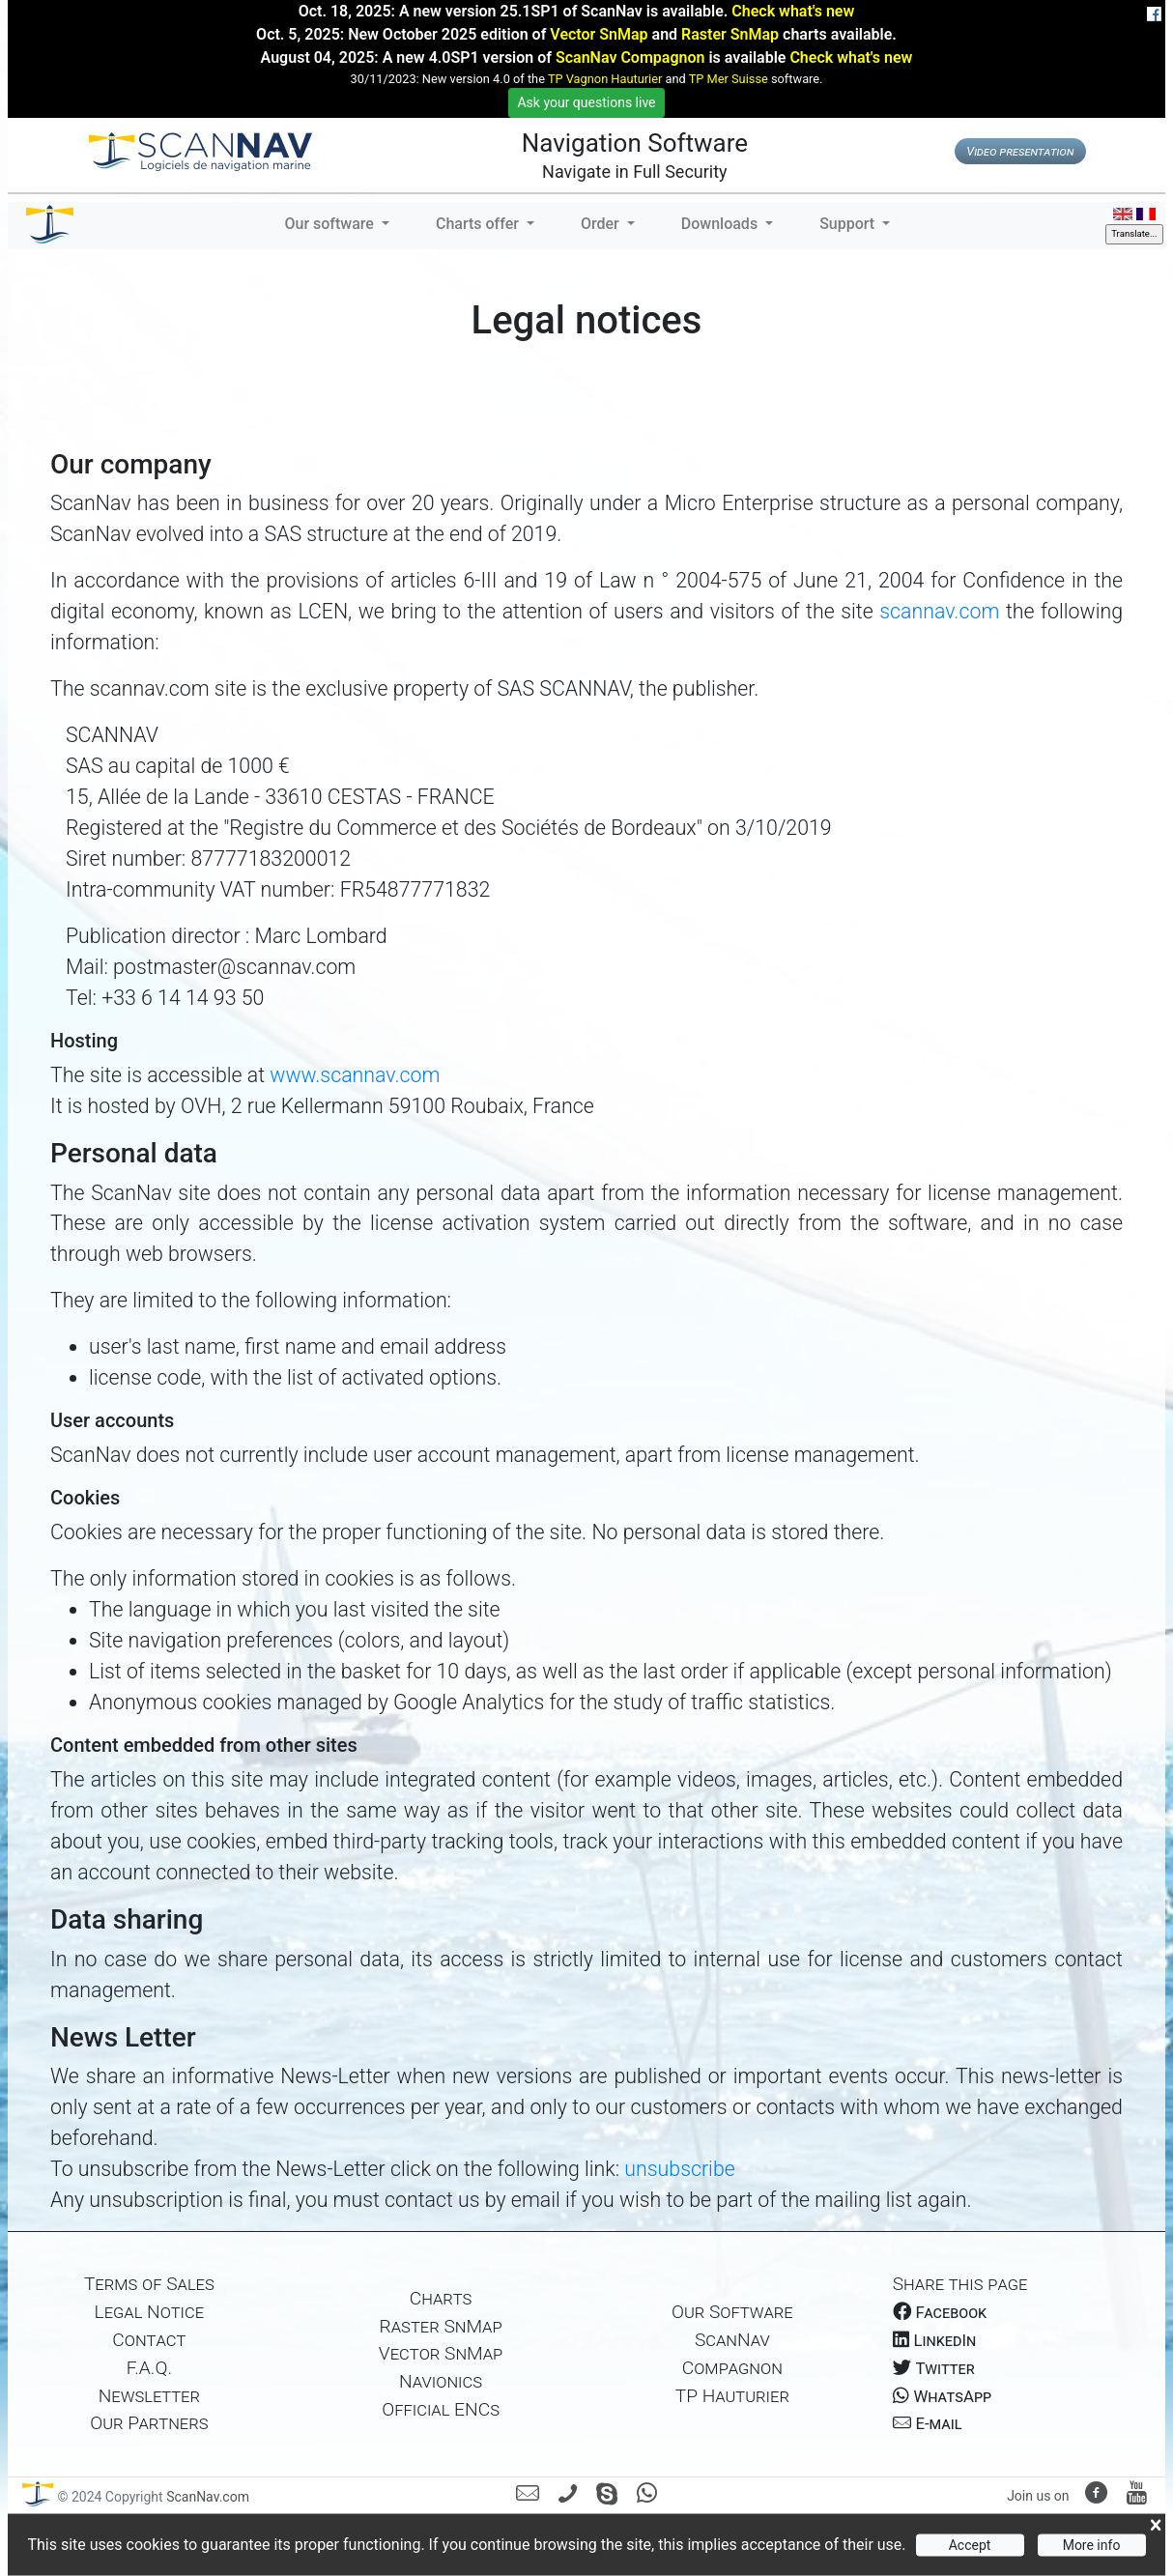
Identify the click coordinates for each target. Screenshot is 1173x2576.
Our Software (732, 2312)
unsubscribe (679, 2169)
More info (1092, 2545)
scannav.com (942, 611)
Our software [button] (330, 224)
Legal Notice (150, 2312)
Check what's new (792, 11)
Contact (149, 2340)
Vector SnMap (598, 34)
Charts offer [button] (479, 224)
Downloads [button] (721, 224)
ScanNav (732, 2340)
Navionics (440, 2381)
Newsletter (149, 2396)
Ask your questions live (586, 102)
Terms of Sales (149, 2284)
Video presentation (1019, 151)
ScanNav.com (206, 2496)
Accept (970, 2545)
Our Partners (149, 2423)
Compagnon (732, 2368)
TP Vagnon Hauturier (605, 79)
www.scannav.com (355, 1075)
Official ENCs (441, 2409)
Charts (441, 2298)
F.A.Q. (149, 2368)
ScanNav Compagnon (630, 57)
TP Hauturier (732, 2396)
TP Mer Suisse (728, 79)
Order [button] (602, 224)
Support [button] (848, 224)
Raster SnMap (730, 34)
